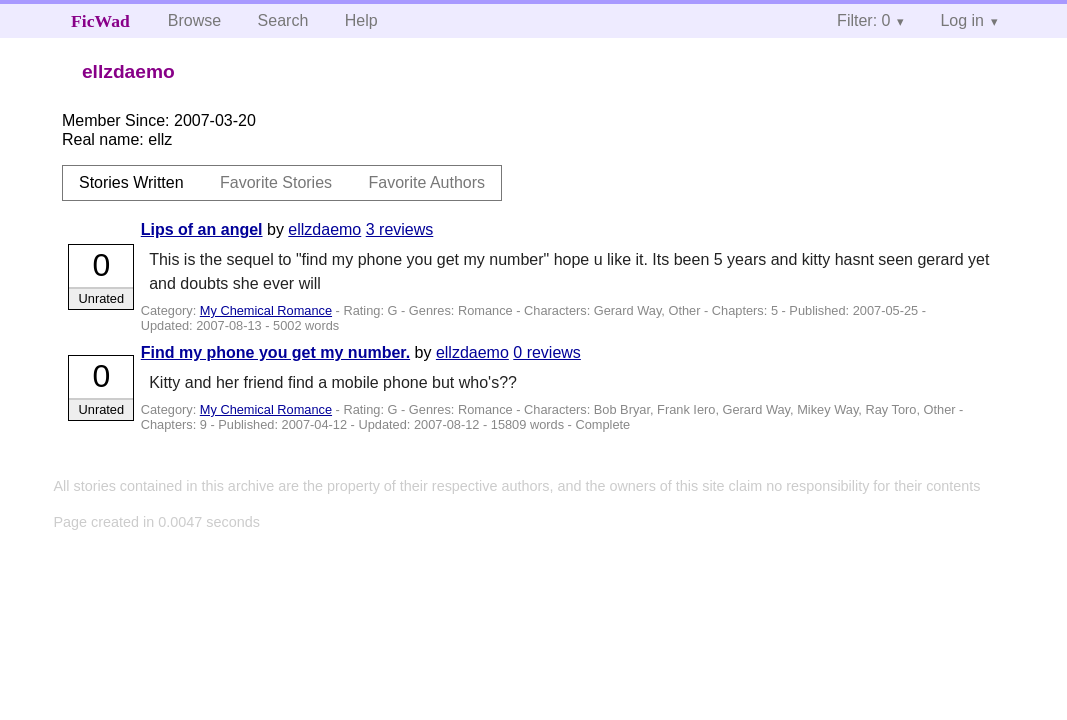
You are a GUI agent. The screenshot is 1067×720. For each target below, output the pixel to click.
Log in (962, 20)
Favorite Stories (276, 182)
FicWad (100, 21)
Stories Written (131, 182)
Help (361, 20)
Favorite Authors (427, 182)
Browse (194, 20)
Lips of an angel (202, 229)
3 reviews (400, 229)
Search (283, 20)
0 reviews (547, 352)
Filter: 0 (863, 20)
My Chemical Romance (266, 310)
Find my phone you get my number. (275, 352)
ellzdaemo (324, 229)
